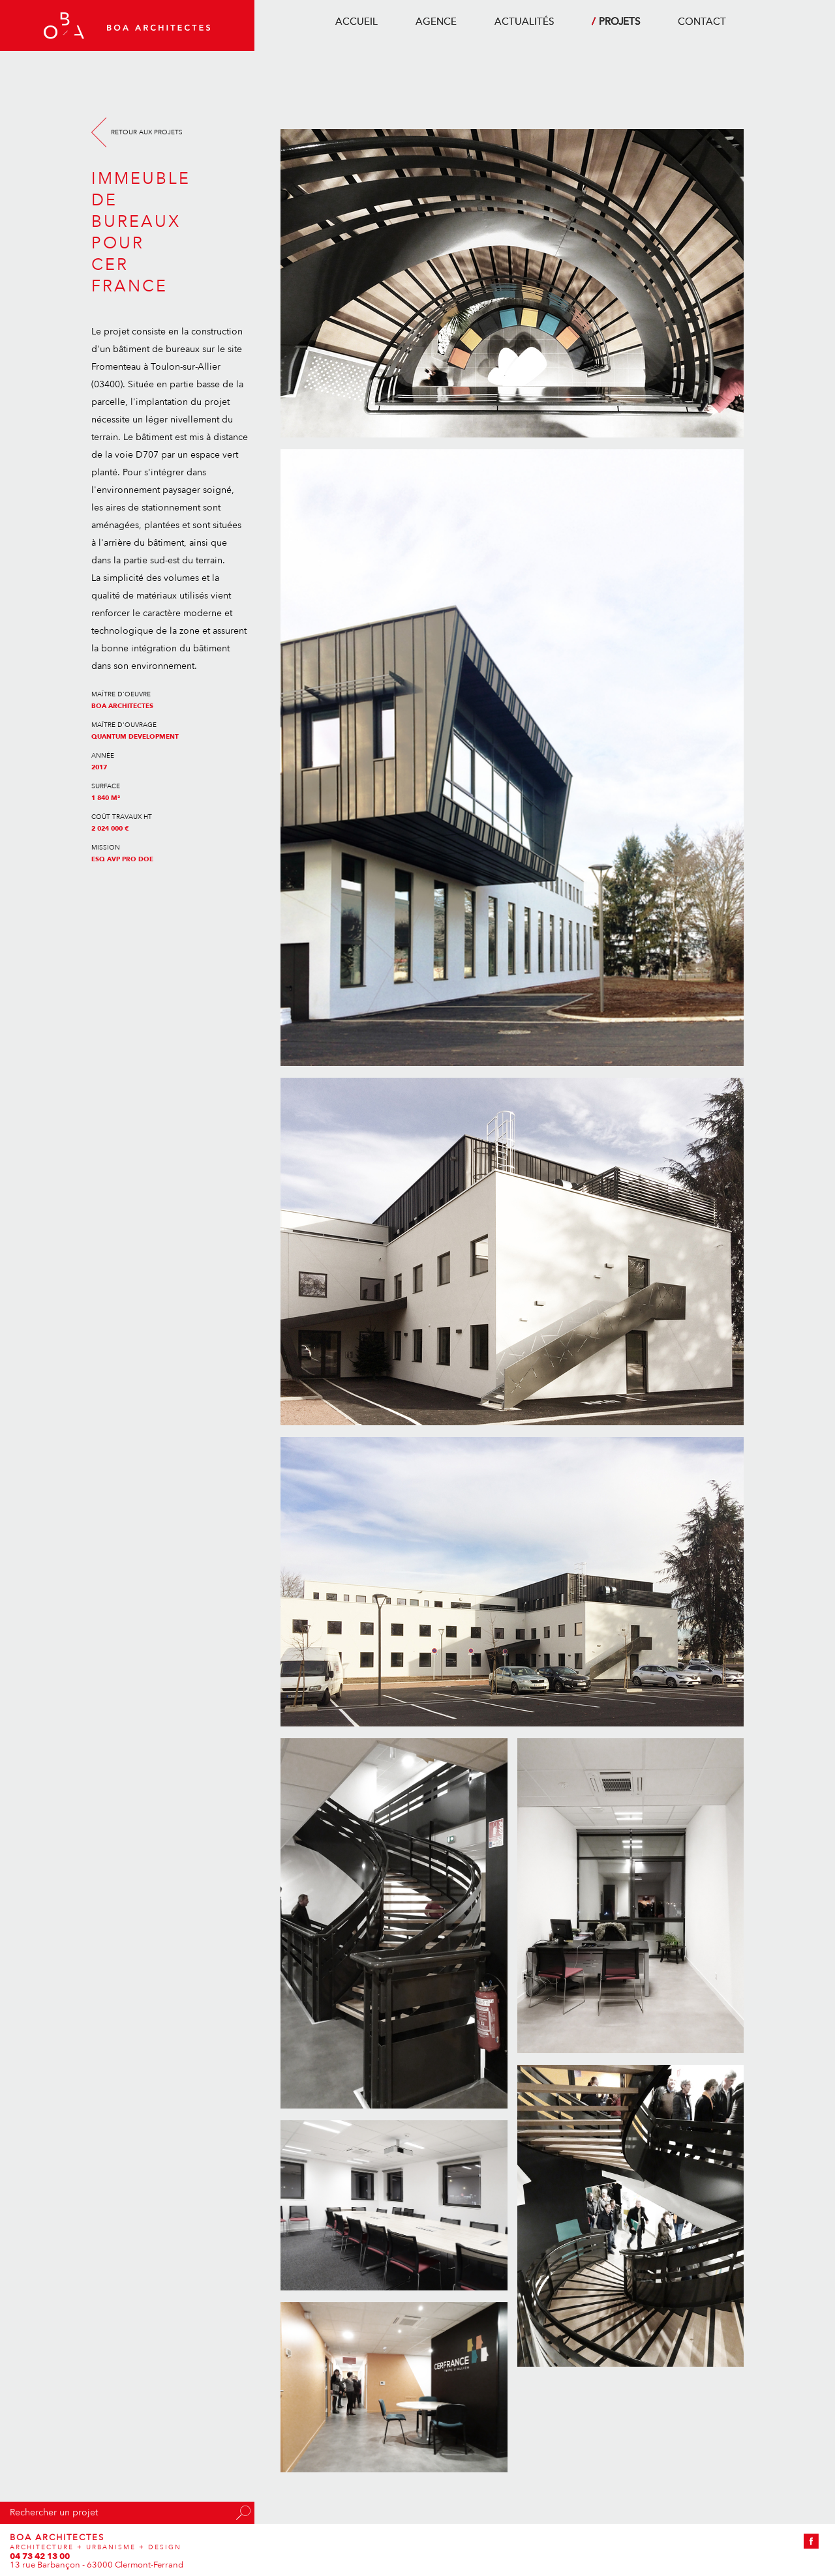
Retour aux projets (147, 132)
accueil (356, 21)
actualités (524, 21)
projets (619, 21)
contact (702, 21)
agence (436, 21)
